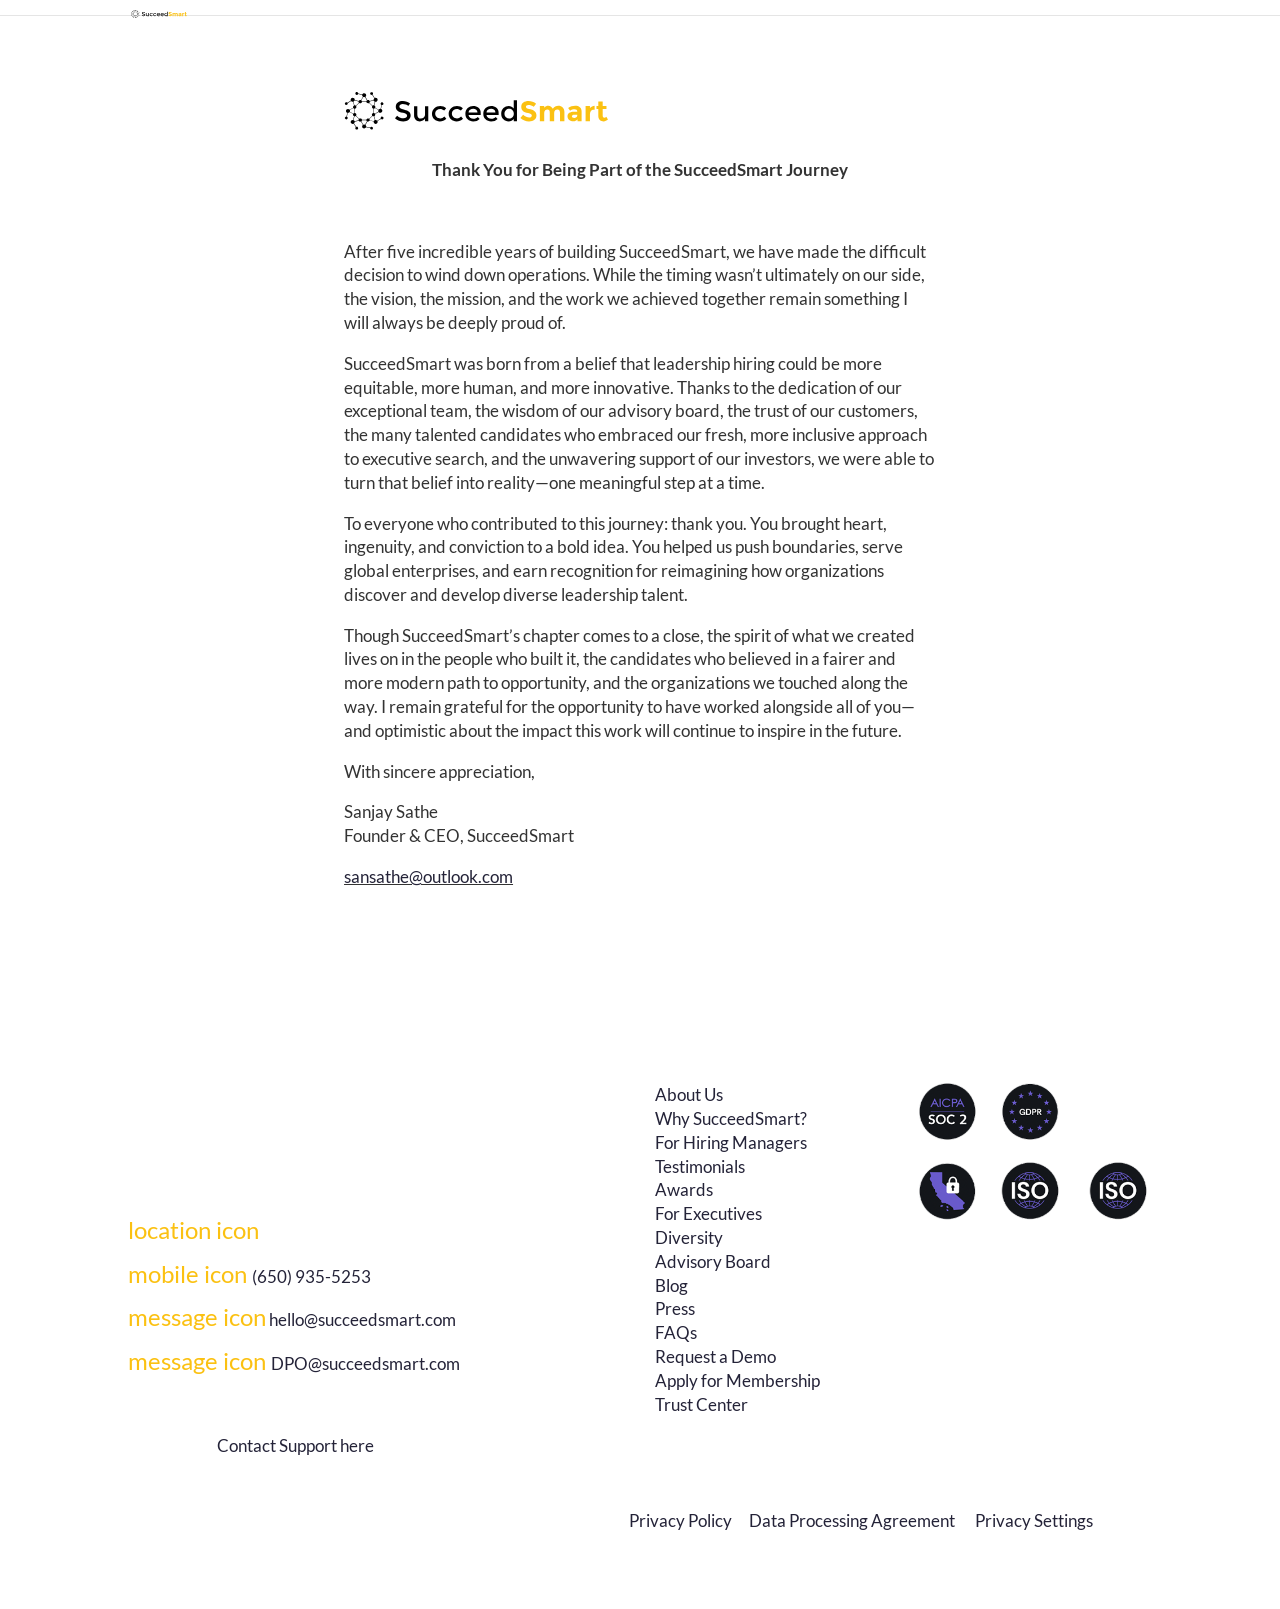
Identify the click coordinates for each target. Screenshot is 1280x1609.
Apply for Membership (737, 1380)
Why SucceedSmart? (731, 1118)
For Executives (708, 1213)
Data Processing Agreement (853, 1520)
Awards (684, 1189)
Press (675, 1308)
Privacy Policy (680, 1520)
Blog (671, 1285)
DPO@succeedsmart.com (294, 1363)
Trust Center (701, 1404)
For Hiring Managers (731, 1142)
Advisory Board (713, 1261)
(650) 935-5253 (249, 1276)
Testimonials (700, 1166)
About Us (689, 1094)
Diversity (689, 1237)
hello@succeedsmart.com (362, 1319)
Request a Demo (715, 1356)
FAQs (676, 1332)
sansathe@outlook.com (428, 876)
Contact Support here (295, 1445)
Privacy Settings (1034, 1520)
